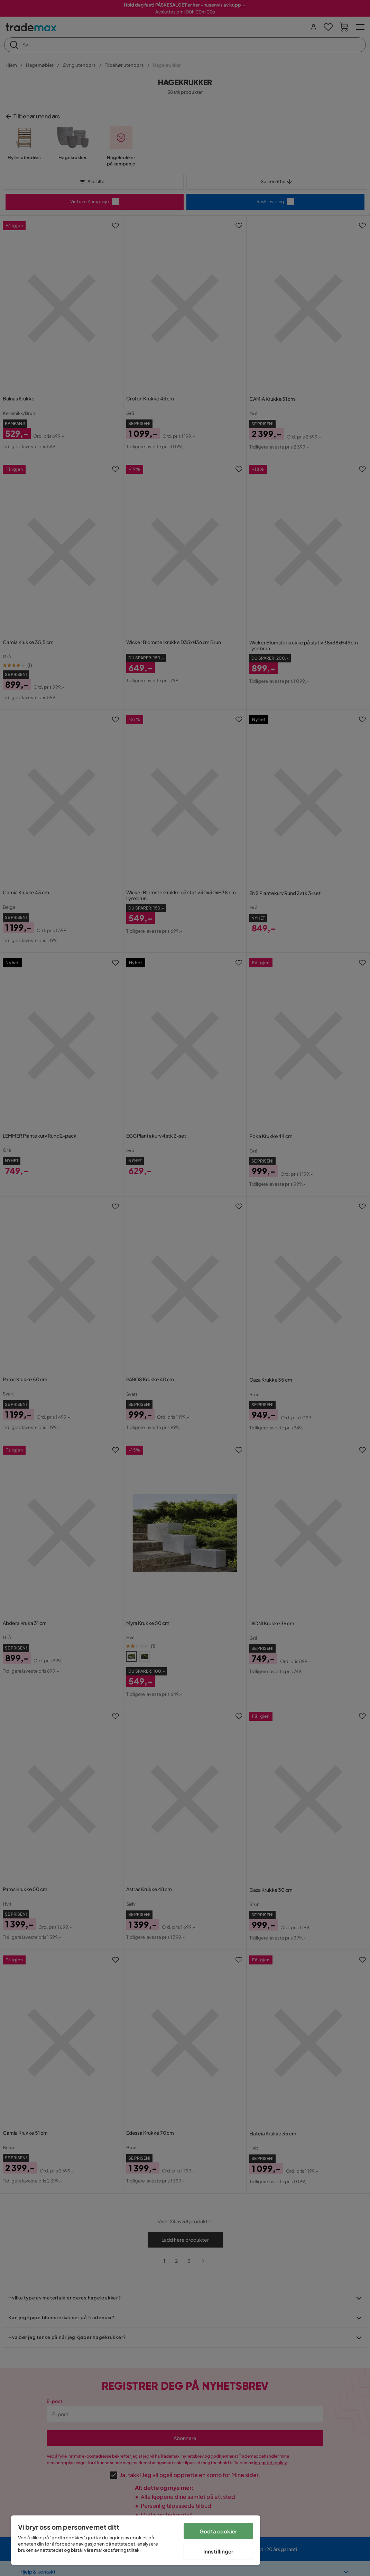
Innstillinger (218, 2551)
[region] (135, 2540)
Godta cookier (218, 2531)
